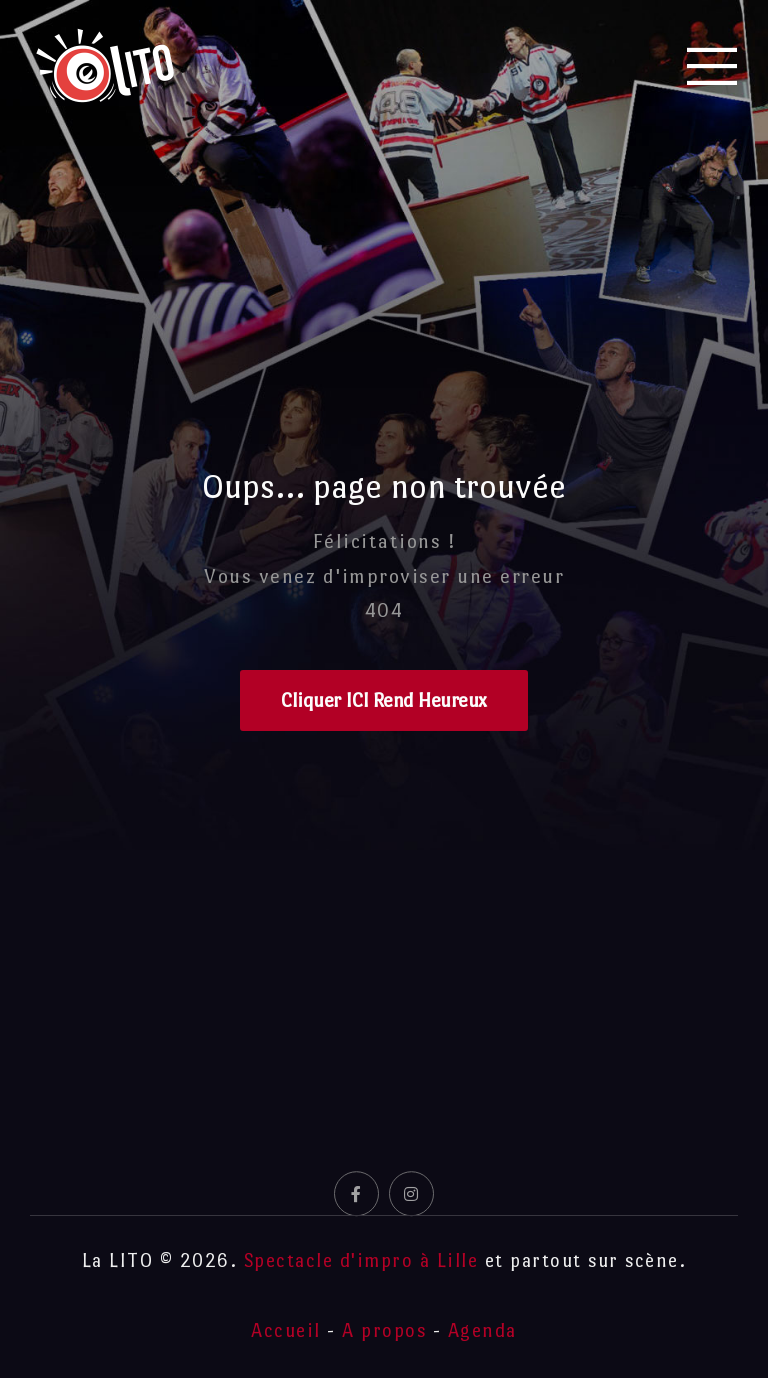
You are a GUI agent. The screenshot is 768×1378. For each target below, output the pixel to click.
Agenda (482, 1330)
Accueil (286, 1330)
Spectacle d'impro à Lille (361, 1260)
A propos (384, 1330)
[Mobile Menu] (713, 66)
